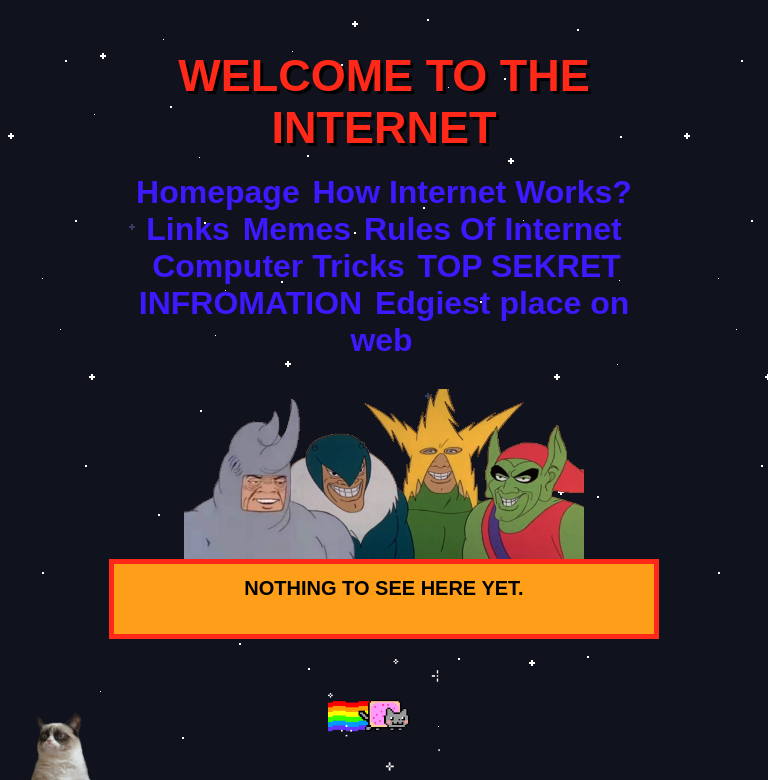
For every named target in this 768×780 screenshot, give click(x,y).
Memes (297, 229)
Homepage (218, 192)
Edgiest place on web (489, 321)
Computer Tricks (278, 266)
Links (188, 229)
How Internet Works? (471, 192)
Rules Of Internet (493, 229)
